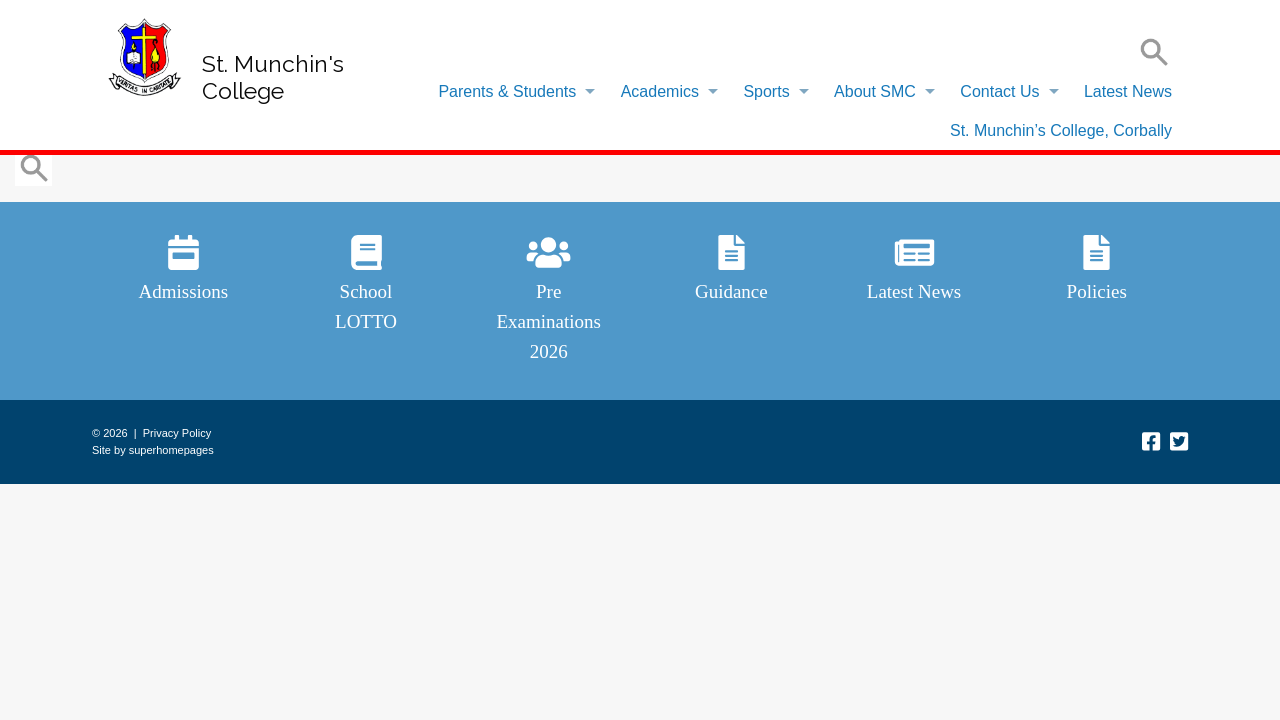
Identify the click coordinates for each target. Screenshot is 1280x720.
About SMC (875, 91)
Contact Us (999, 91)
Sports (766, 91)
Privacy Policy (177, 433)
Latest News (1128, 91)
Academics (660, 91)
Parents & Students (507, 91)
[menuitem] (511, 92)
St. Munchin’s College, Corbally (1061, 130)
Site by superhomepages (153, 450)
